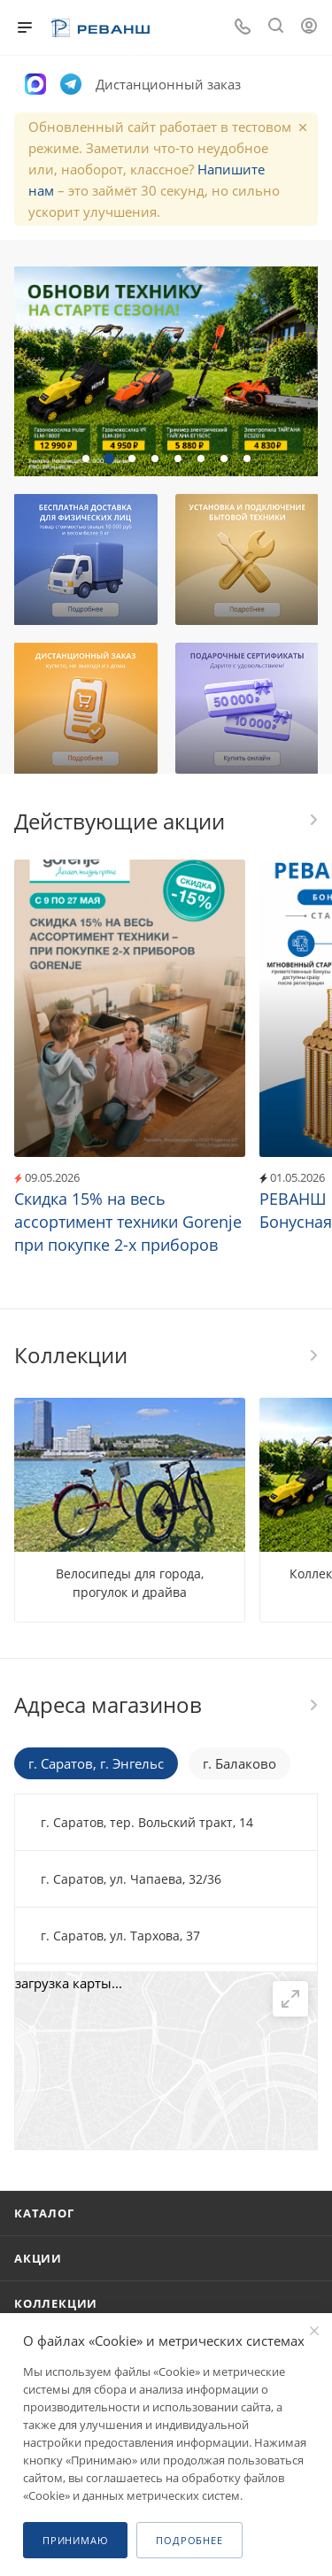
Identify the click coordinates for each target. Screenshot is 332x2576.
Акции (38, 2258)
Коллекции (55, 2303)
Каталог (44, 2213)
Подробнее (189, 2540)
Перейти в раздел (312, 1705)
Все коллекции (312, 1355)
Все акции (312, 819)
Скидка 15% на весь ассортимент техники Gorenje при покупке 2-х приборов (128, 1221)
